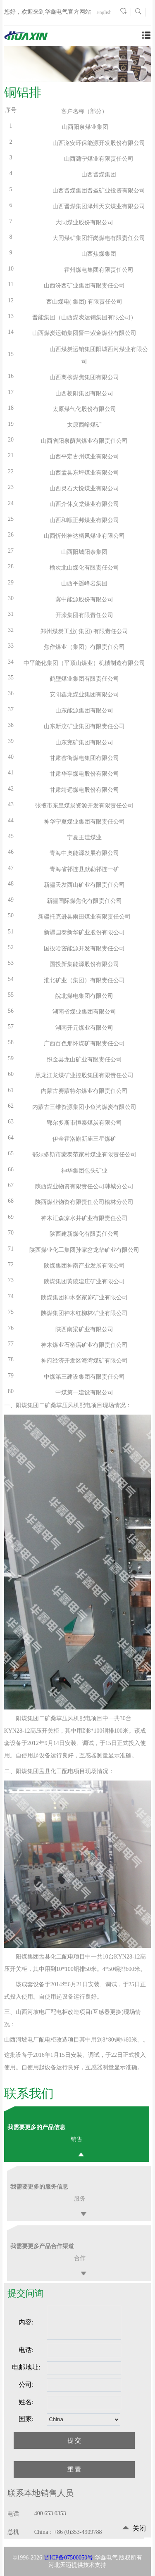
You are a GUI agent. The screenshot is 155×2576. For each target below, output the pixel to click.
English (104, 12)
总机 (13, 2532)
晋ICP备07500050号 (68, 2558)
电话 (13, 2514)
